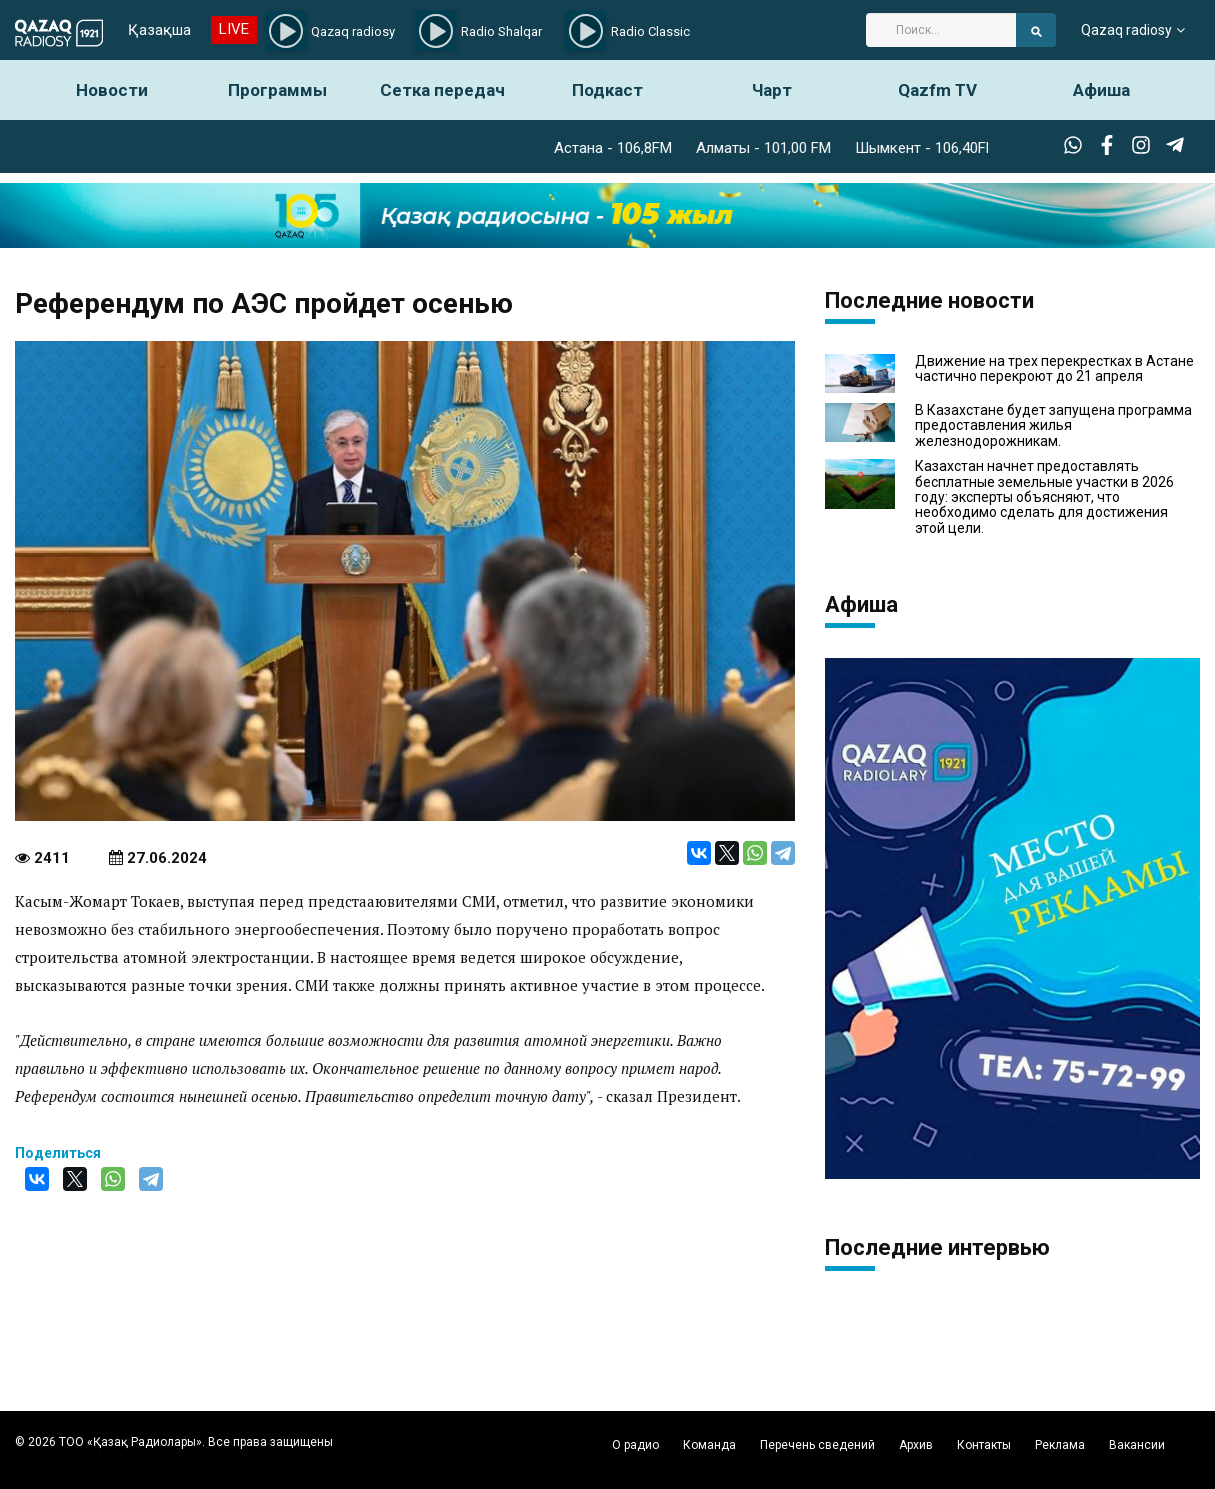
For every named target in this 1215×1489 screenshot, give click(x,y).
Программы (277, 90)
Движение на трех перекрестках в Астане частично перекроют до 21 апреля (1054, 369)
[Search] (941, 30)
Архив (916, 1445)
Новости (112, 90)
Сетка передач (442, 90)
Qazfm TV (937, 90)
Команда (709, 1445)
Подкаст (607, 90)
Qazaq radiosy (1126, 30)
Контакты (984, 1445)
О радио (635, 1445)
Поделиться (58, 1153)
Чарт (772, 90)
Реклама (1060, 1445)
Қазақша (159, 30)
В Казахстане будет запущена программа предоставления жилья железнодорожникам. (1053, 426)
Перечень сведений (817, 1445)
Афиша (1101, 90)
